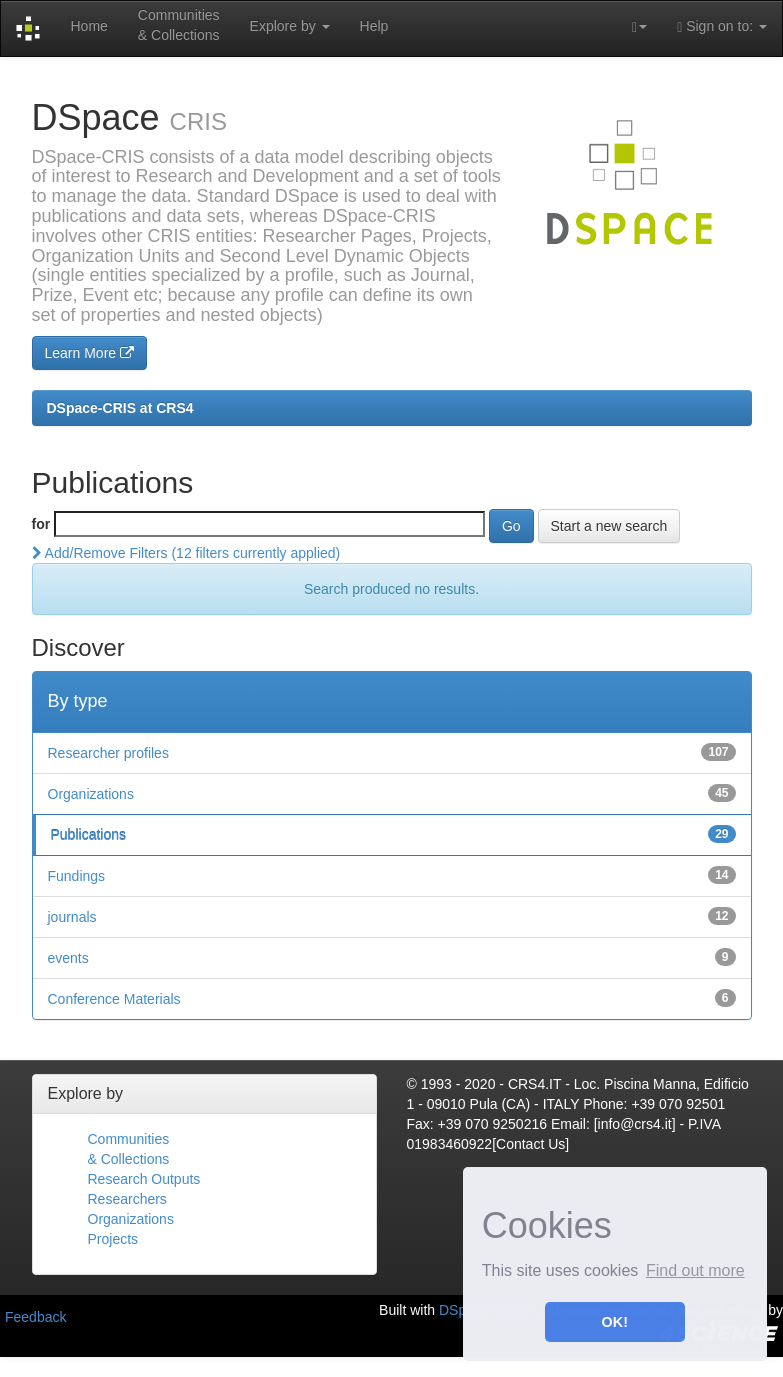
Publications (89, 835)
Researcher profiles (108, 753)
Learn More (89, 353)
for (41, 524)
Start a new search (609, 526)
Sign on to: (722, 26)
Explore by (290, 26)
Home (88, 26)
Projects (113, 1239)
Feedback (35, 1317)
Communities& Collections (179, 25)
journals (72, 917)
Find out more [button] (695, 1270)
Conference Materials (114, 999)
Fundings (77, 876)
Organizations (91, 794)
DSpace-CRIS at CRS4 (120, 408)
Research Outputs (144, 1179)
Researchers (127, 1199)
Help (374, 26)
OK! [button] (615, 1322)
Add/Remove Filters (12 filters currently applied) (186, 553)
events (68, 958)
